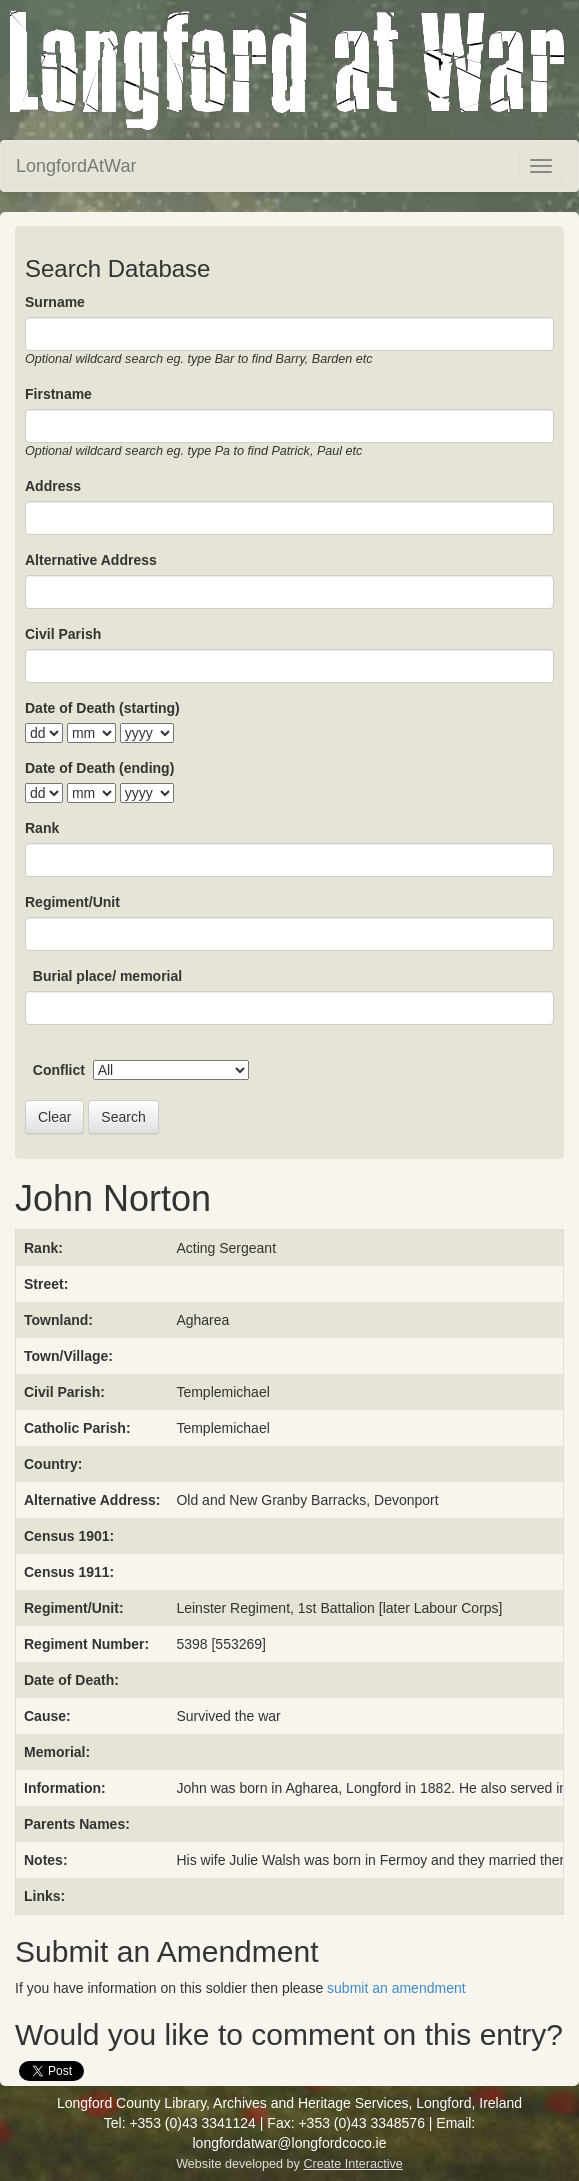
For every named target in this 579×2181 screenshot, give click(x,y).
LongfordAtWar (76, 166)
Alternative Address (91, 560)
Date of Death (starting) (102, 708)
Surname (55, 302)
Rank (42, 828)
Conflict (59, 1070)
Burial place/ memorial (107, 976)
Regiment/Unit (72, 902)
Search (123, 1117)
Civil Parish (63, 634)
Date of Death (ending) (99, 768)
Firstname (58, 394)
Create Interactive (352, 2164)
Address (53, 486)
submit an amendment (396, 1988)
